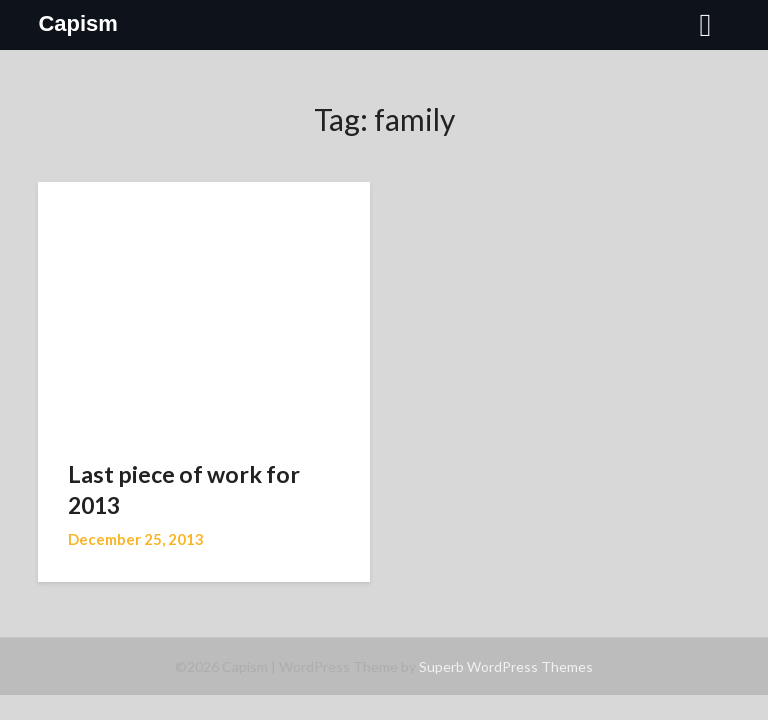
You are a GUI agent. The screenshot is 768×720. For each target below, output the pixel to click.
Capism (77, 23)
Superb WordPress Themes (506, 666)
